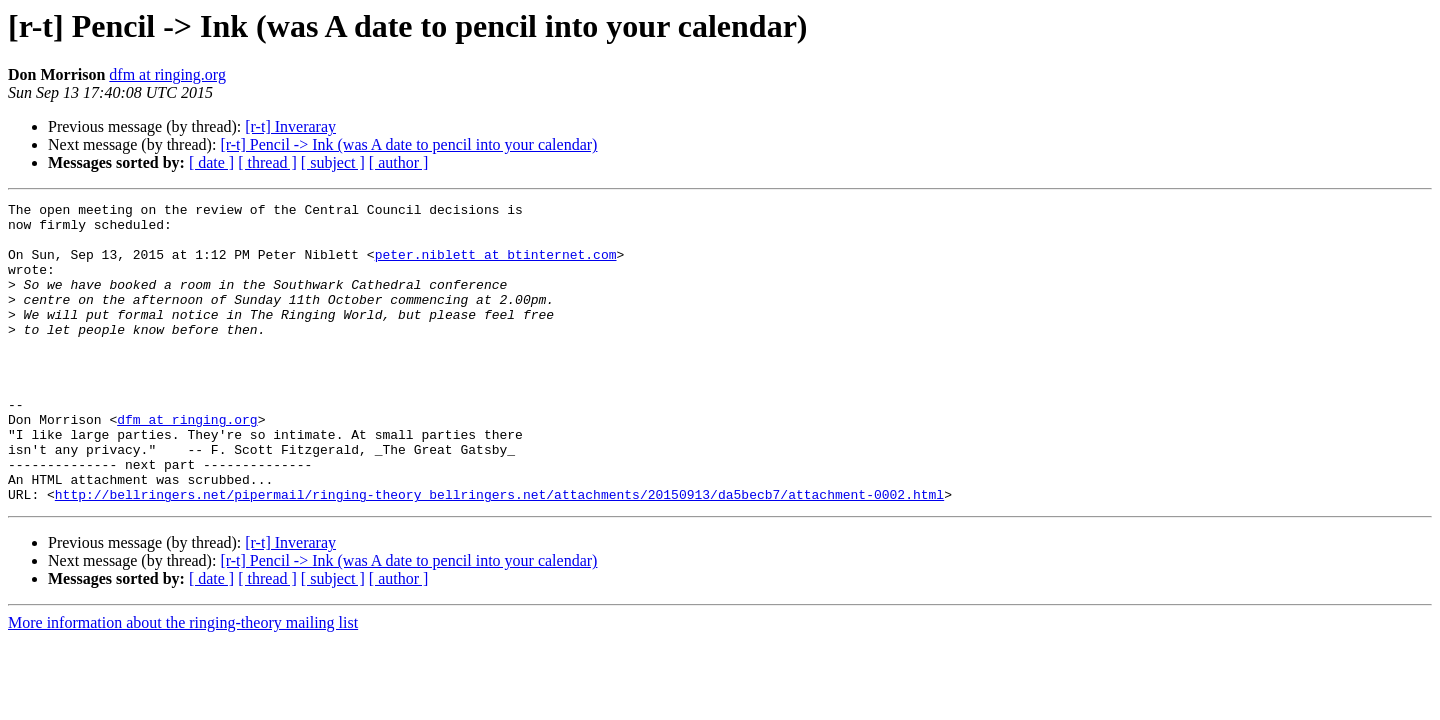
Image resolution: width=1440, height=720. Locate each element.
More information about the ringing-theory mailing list (183, 682)
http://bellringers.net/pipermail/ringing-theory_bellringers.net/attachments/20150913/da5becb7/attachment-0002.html (499, 554)
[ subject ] (333, 162)
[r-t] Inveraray (290, 126)
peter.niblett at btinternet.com (496, 266)
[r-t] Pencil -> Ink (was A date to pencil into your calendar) (408, 144)
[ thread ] (267, 162)
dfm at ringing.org (167, 74)
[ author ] (399, 162)
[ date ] (211, 162)
